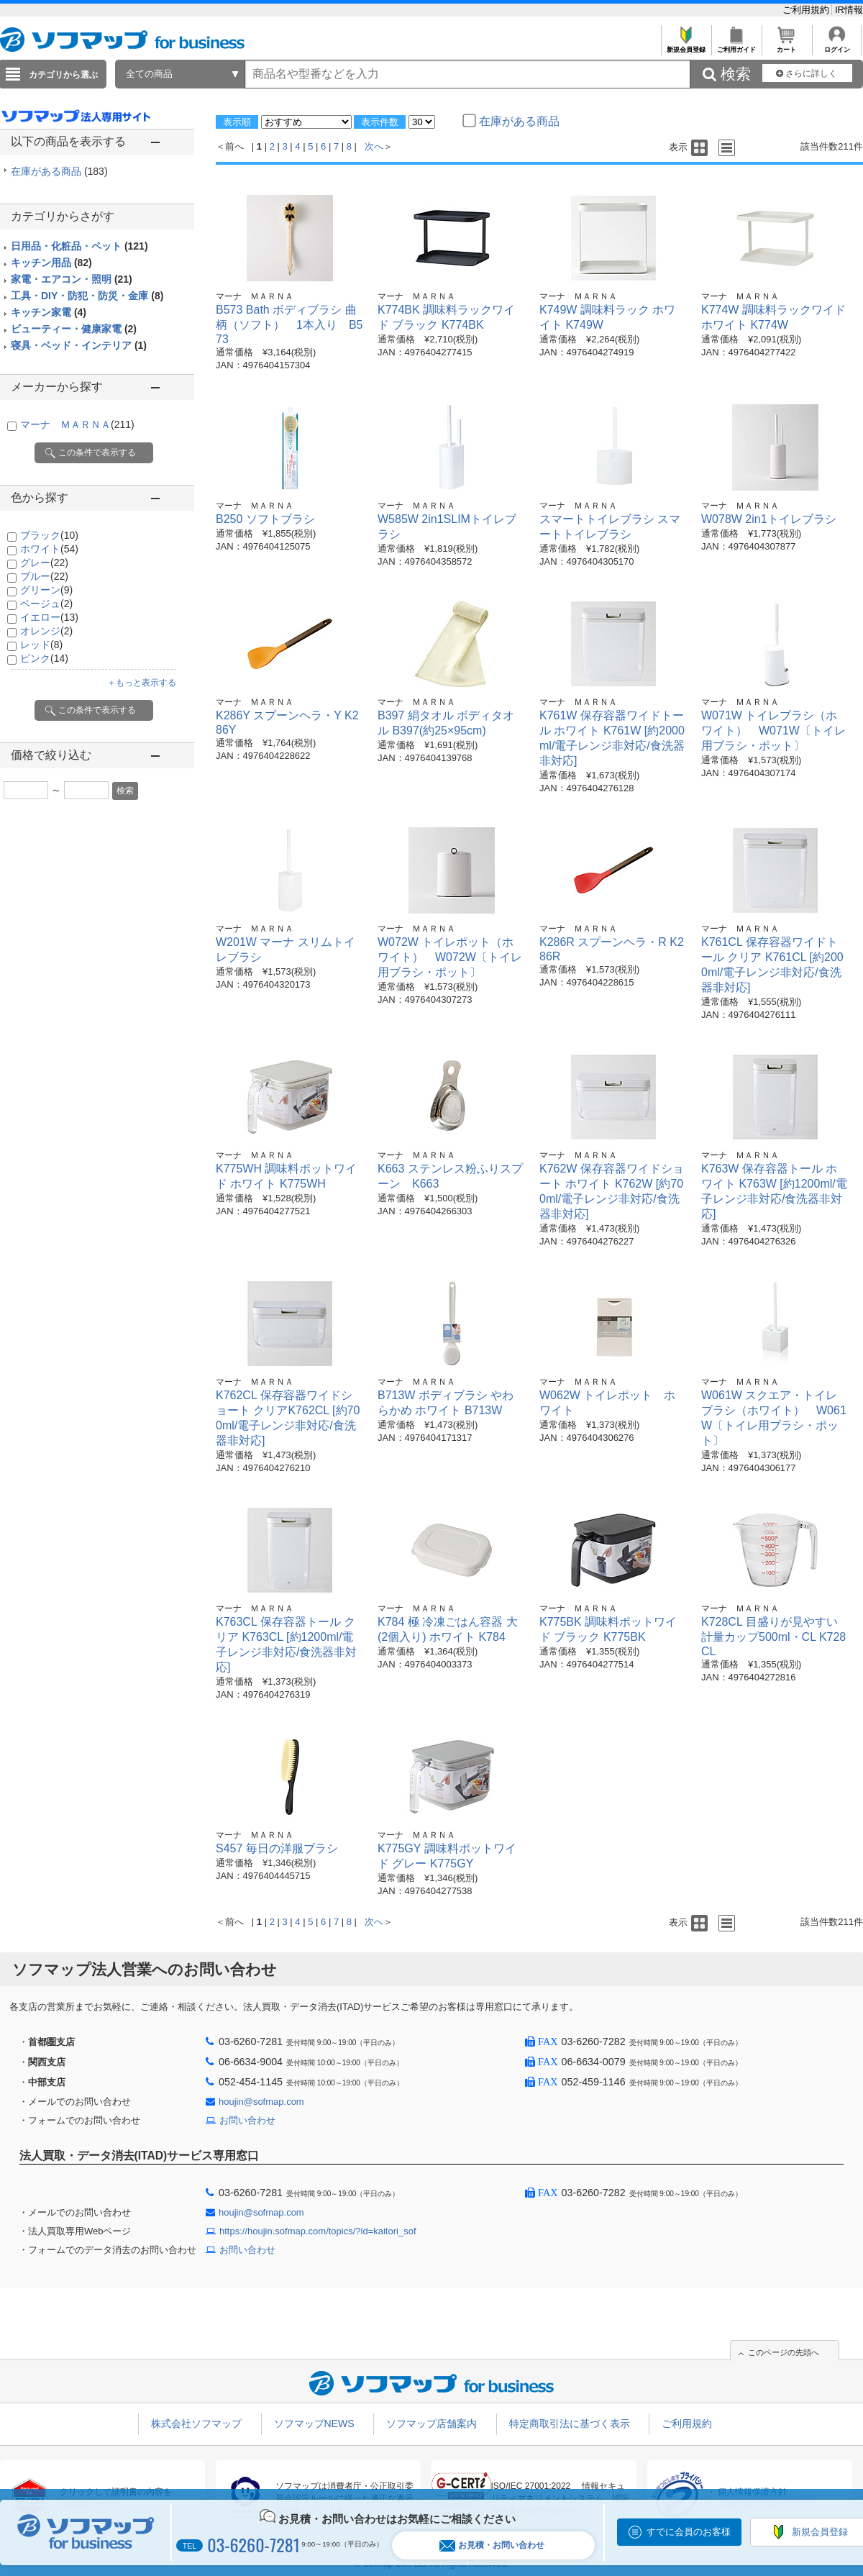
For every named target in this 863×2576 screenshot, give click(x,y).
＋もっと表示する (141, 683)
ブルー (44, 576)
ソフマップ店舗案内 (431, 2423)
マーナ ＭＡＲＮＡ (77, 424)
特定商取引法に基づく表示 (569, 2423)
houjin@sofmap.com (261, 2101)
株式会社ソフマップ (196, 2423)
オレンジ (46, 631)
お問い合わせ (247, 2120)
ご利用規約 (807, 9)
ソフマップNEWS (314, 2423)
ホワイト (49, 549)
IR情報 (849, 9)
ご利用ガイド (736, 45)
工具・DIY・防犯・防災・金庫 (87, 295)
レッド (41, 644)
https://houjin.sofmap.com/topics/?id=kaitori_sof (317, 2231)
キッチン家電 (48, 312)
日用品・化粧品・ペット (79, 246)
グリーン (46, 590)
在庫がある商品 (59, 171)
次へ (374, 146)
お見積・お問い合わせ (491, 2545)
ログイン (836, 45)
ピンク (44, 658)
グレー (44, 562)
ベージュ (46, 603)
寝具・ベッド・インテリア (79, 345)
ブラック (49, 535)
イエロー (49, 617)
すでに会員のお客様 (689, 2531)
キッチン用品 (51, 262)
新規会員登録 (685, 45)
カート (786, 45)
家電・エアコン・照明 (71, 279)
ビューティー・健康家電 (74, 328)
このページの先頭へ (783, 2352)
